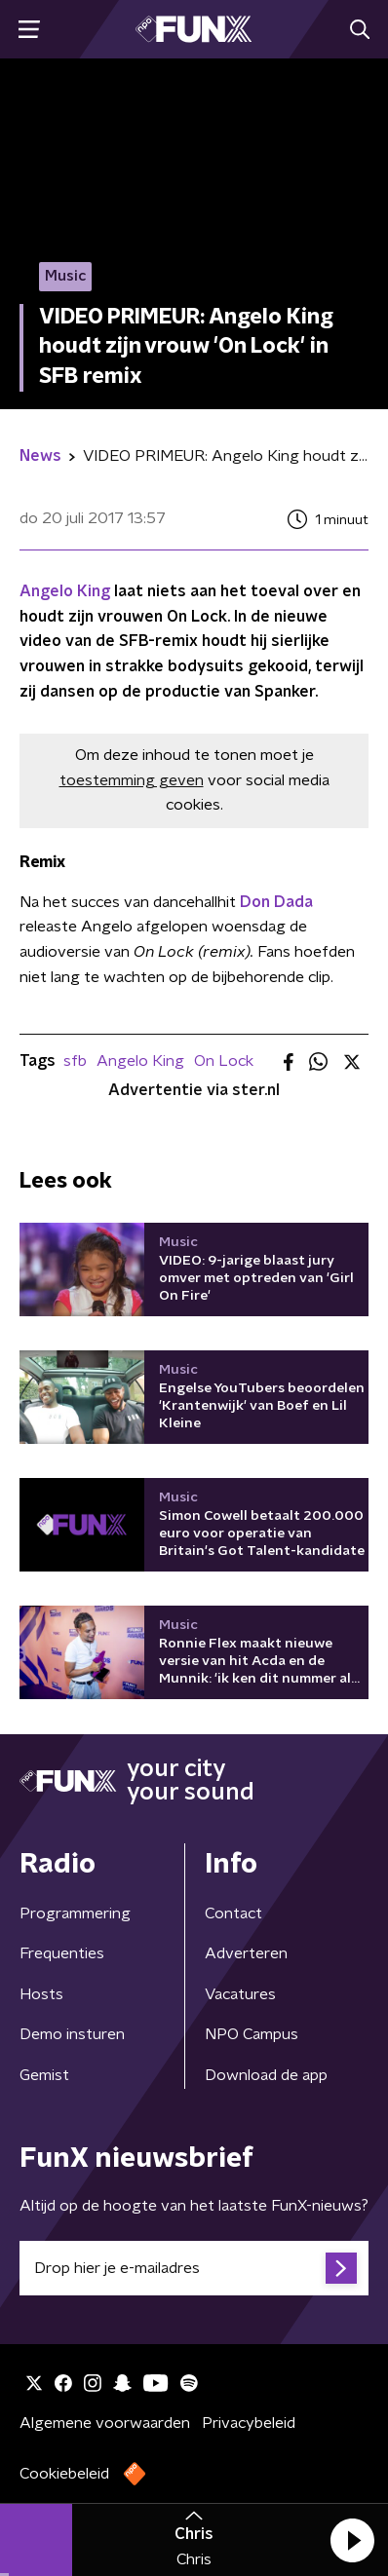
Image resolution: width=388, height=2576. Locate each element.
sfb (75, 1061)
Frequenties (61, 1953)
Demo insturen (72, 2034)
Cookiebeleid (64, 2473)
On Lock (223, 1061)
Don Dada (276, 902)
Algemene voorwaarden (104, 2423)
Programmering (75, 1913)
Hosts (41, 1994)
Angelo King (64, 591)
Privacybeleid (248, 2423)
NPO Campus (251, 2034)
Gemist (44, 2075)
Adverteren (246, 1953)
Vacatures (240, 1994)
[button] (352, 2540)
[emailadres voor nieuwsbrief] (194, 2268)
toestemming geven (131, 780)
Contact (233, 1913)
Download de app (266, 2075)
